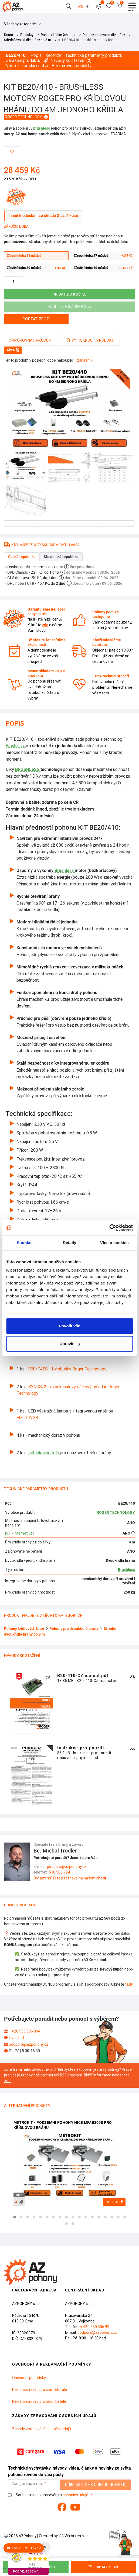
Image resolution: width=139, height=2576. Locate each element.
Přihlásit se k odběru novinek (95, 2484)
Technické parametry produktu (93, 55)
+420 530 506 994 (24, 2031)
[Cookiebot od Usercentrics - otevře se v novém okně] (109, 1227)
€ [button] (87, 7)
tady (129, 1984)
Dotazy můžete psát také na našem (69, 1878)
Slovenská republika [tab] (61, 557)
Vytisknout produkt (90, 340)
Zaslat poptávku (24, 2548)
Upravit (69, 1343)
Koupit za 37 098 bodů (69, 306)
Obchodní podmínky (29, 2377)
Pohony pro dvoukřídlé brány (104, 35)
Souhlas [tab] (25, 1242)
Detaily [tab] (69, 1242)
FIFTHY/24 (27, 1417)
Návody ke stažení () (67, 60)
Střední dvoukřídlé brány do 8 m (27, 40)
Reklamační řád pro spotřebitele (39, 2389)
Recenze (53, 55)
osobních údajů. (76, 2494)
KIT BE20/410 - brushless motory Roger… (88, 40)
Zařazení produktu (23, 60)
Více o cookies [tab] (114, 1242)
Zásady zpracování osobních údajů (41, 2428)
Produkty (26, 35)
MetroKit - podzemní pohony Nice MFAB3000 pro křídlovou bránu (62, 2125)
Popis (36, 55)
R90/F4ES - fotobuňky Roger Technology (67, 1369)
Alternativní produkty (71, 65)
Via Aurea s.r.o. (74, 2535)
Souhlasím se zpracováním (49, 2495)
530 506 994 (59, 1872)
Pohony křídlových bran (58, 35)
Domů (8, 35)
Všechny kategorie (22, 24)
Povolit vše (69, 1326)
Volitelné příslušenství (27, 65)
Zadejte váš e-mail (27, 2483)
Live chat (16, 2037)
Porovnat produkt (31, 340)
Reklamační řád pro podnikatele (39, 2401)
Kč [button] (80, 7)
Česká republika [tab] (22, 557)
